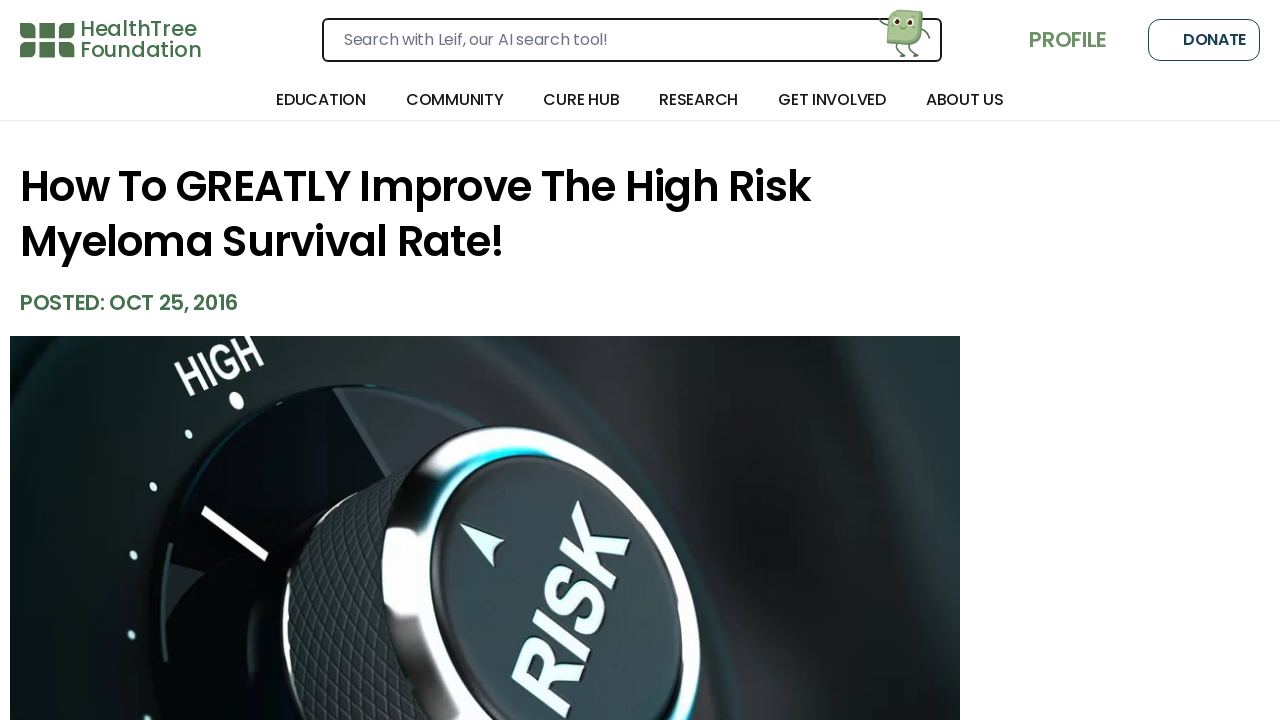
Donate (1204, 40)
